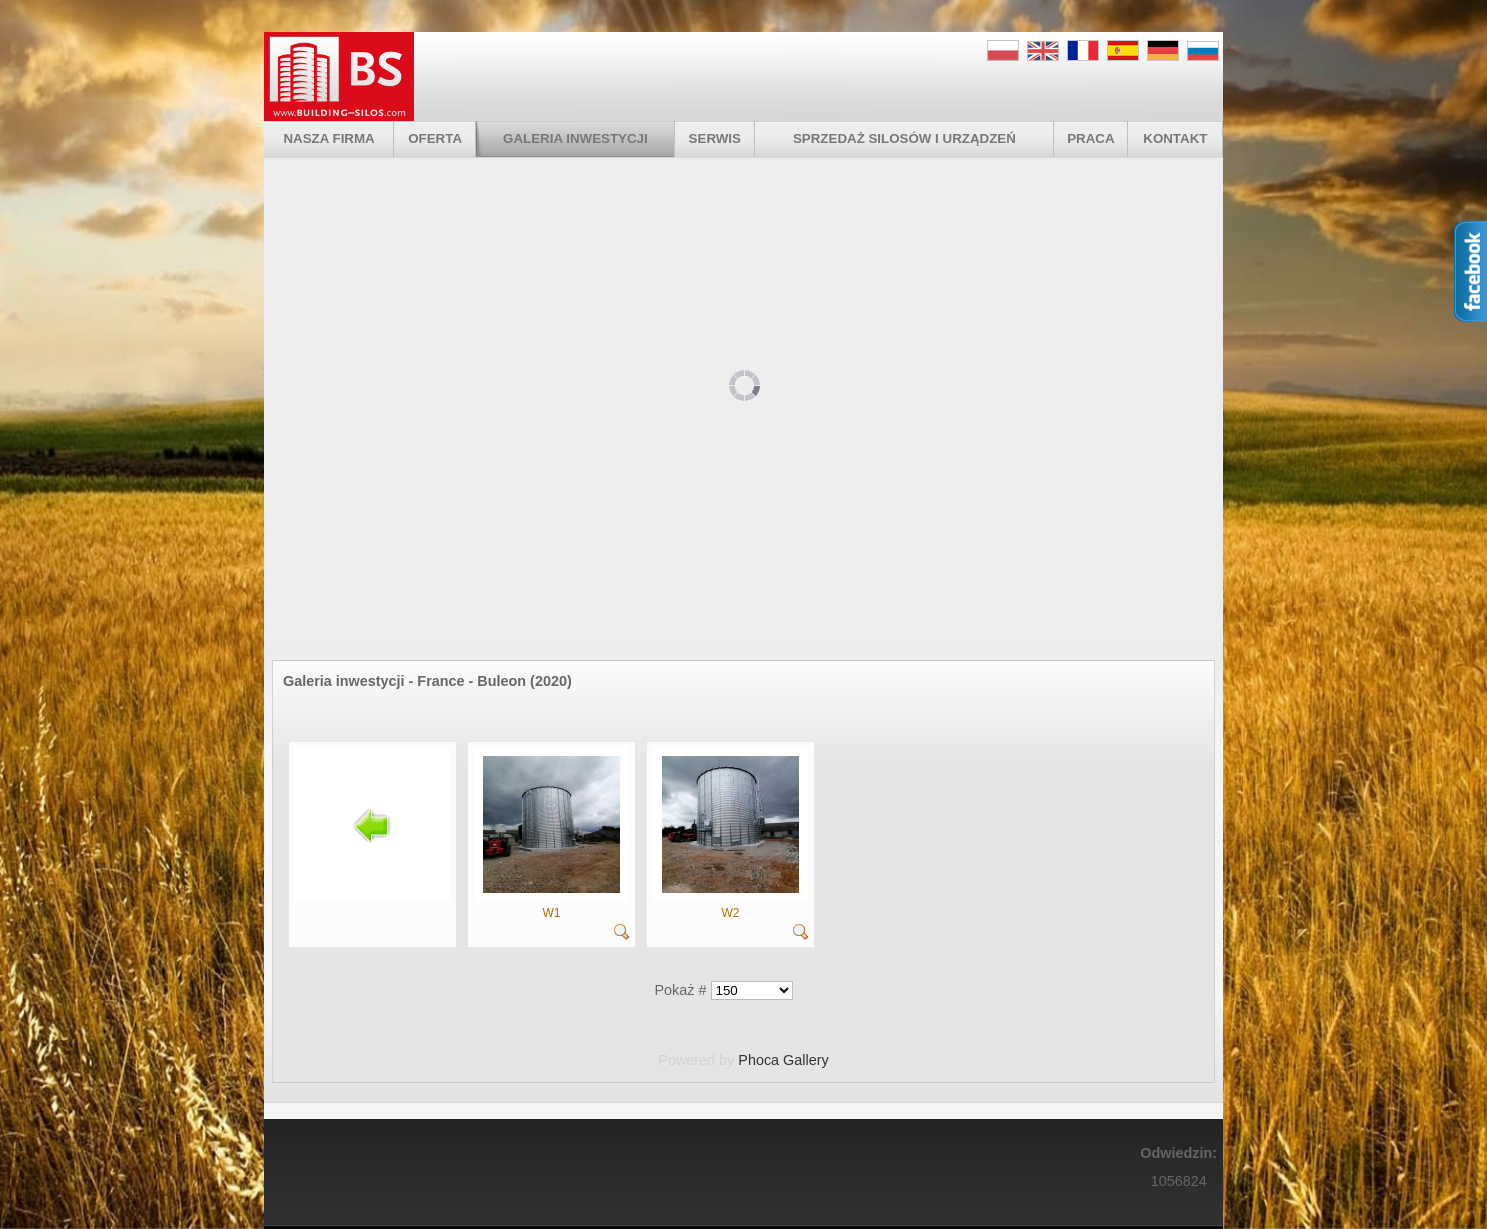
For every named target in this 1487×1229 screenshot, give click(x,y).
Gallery (806, 1060)
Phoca (758, 1060)
